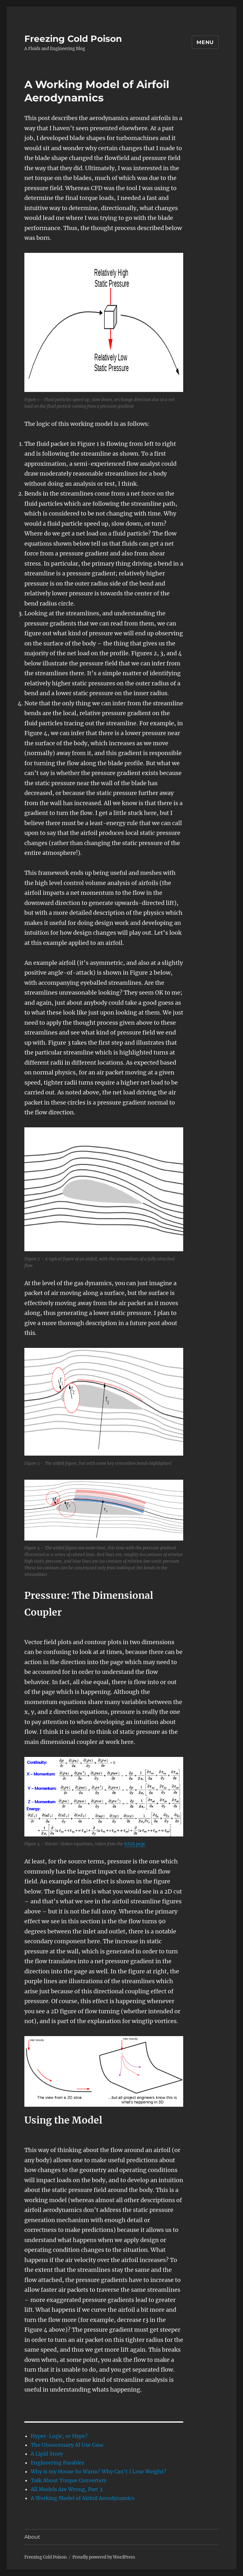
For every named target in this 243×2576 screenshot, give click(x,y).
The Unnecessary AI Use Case (67, 2445)
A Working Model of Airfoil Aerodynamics (82, 2498)
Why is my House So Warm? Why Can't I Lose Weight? (98, 2471)
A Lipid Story (47, 2454)
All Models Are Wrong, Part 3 (67, 2489)
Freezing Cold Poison (73, 38)
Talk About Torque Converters (68, 2480)
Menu (205, 42)
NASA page (134, 1844)
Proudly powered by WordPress (103, 2557)
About (32, 2537)
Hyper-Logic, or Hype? (59, 2436)
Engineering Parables (57, 2462)
